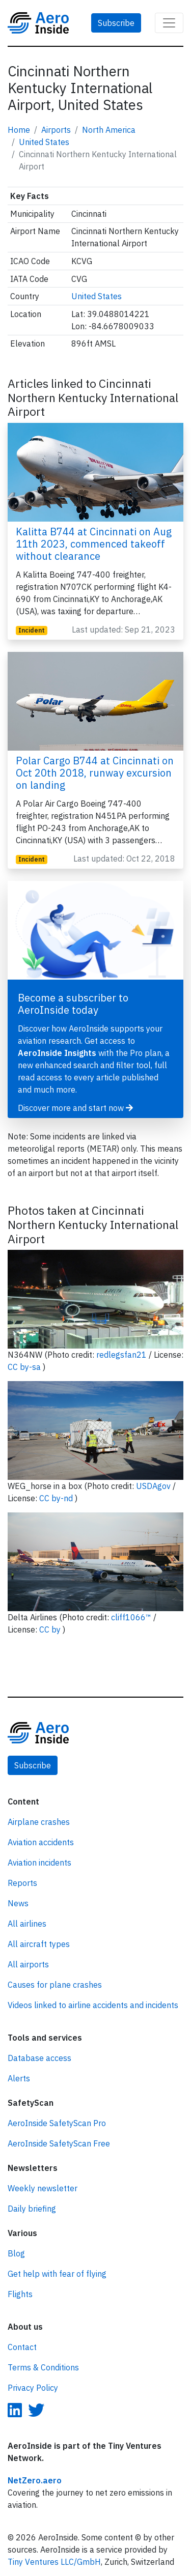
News (18, 1903)
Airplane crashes (39, 1822)
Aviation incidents (39, 1862)
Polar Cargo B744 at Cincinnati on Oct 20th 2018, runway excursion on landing (95, 773)
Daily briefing (32, 2208)
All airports (28, 1964)
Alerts (19, 2078)
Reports (22, 1883)
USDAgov (154, 1486)
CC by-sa (25, 1367)
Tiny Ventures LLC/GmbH (54, 2562)
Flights (20, 2294)
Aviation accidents (41, 1842)
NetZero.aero (35, 2480)
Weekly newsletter (42, 2188)
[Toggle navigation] (169, 23)
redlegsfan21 (122, 1355)
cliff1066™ (132, 1617)
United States (44, 142)
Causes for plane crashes (55, 1985)
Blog (16, 2253)
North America (108, 130)
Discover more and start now (75, 1108)
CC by (51, 1629)
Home (19, 130)
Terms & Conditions (43, 2367)
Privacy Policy (33, 2388)
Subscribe (116, 23)
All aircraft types (39, 1944)
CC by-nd (57, 1498)
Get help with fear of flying (57, 2274)
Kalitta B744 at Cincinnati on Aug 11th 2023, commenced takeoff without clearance (94, 544)
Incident (31, 630)
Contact (22, 2347)
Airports (56, 130)
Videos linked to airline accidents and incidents (93, 2005)
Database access (39, 2058)
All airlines (27, 1924)
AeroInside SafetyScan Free (59, 2143)
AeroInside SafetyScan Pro (57, 2123)
